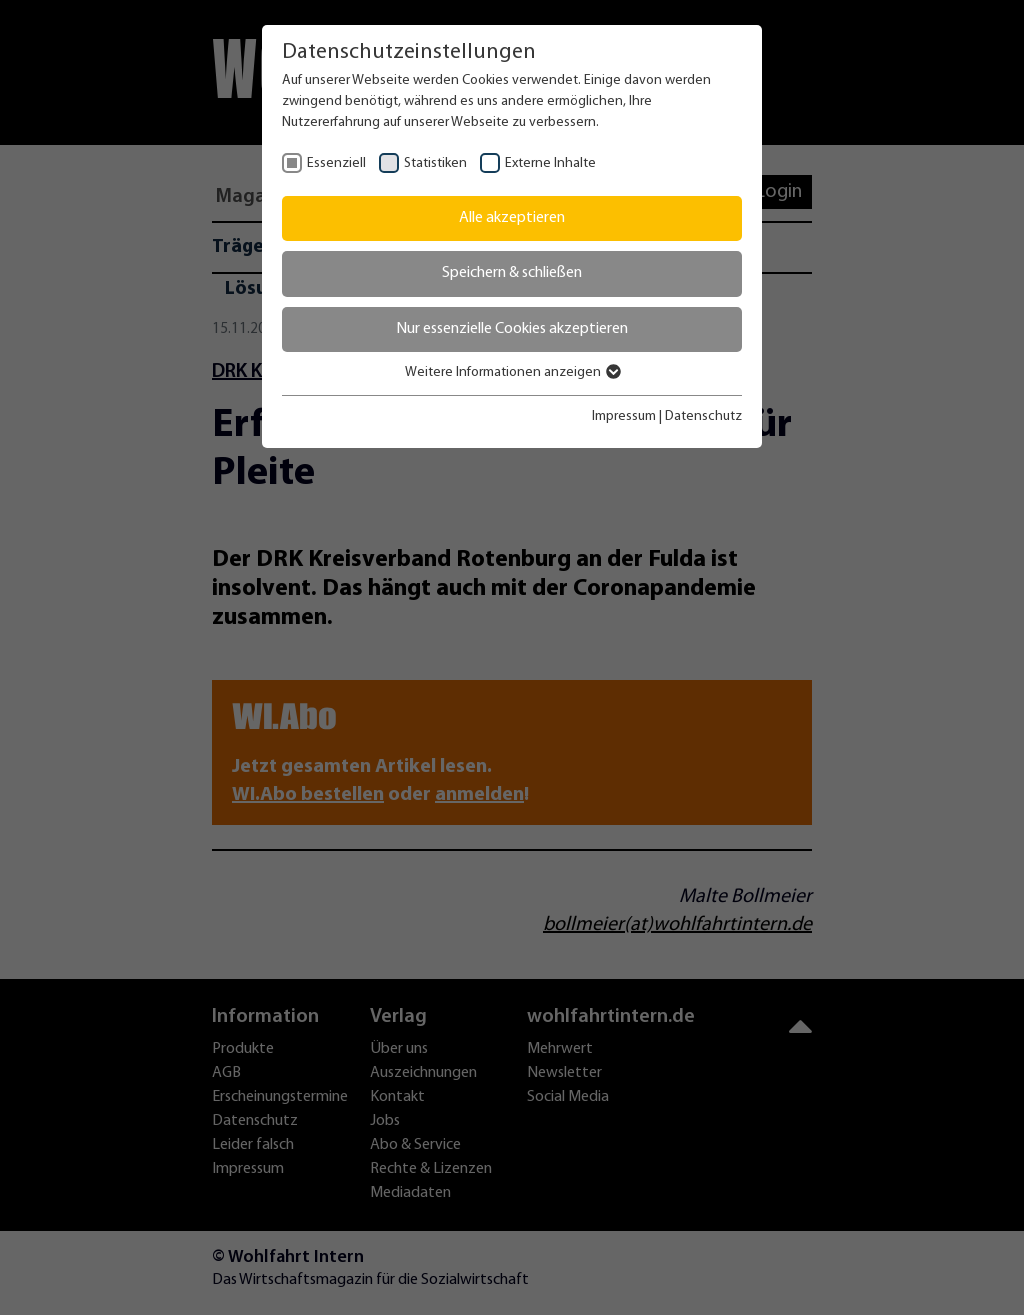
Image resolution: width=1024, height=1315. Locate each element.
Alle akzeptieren (512, 218)
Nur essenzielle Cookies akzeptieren (512, 329)
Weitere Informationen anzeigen (512, 372)
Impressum (624, 416)
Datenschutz (703, 416)
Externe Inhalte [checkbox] (550, 163)
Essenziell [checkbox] (336, 163)
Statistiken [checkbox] (435, 163)
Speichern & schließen (512, 273)
